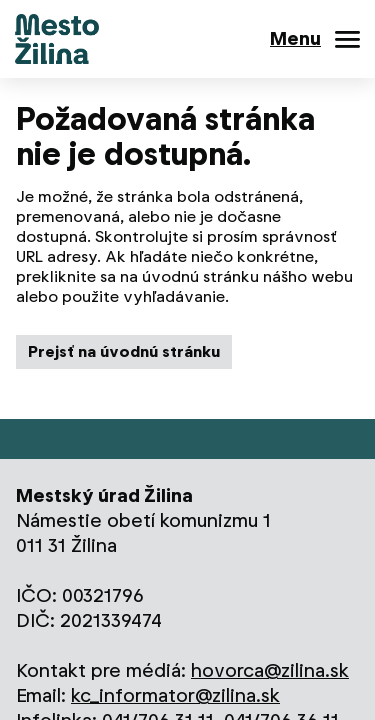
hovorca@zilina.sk (270, 670)
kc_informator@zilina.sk (175, 695)
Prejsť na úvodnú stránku (124, 351)
